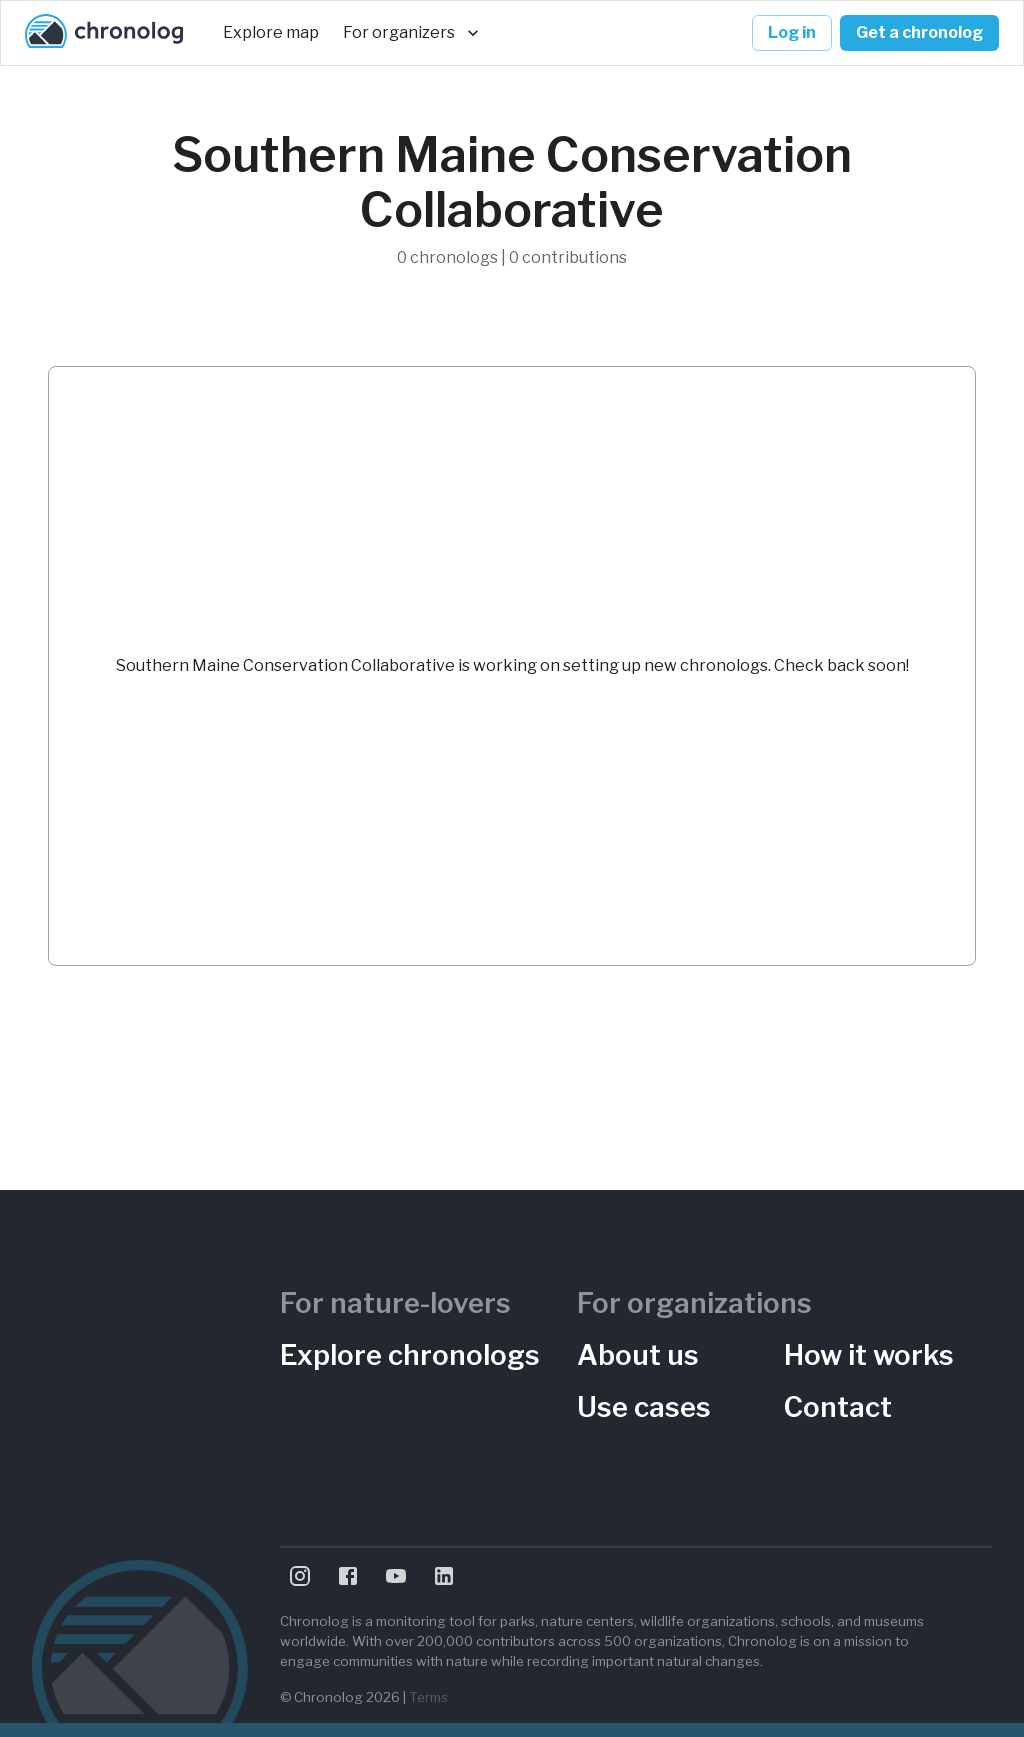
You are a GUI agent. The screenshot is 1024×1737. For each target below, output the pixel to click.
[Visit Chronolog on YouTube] (396, 1576)
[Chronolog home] (104, 33)
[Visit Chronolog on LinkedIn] (444, 1576)
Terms (428, 1697)
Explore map (271, 33)
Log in (792, 33)
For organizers (411, 33)
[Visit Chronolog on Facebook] (348, 1576)
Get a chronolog (919, 33)
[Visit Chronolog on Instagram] (300, 1576)
